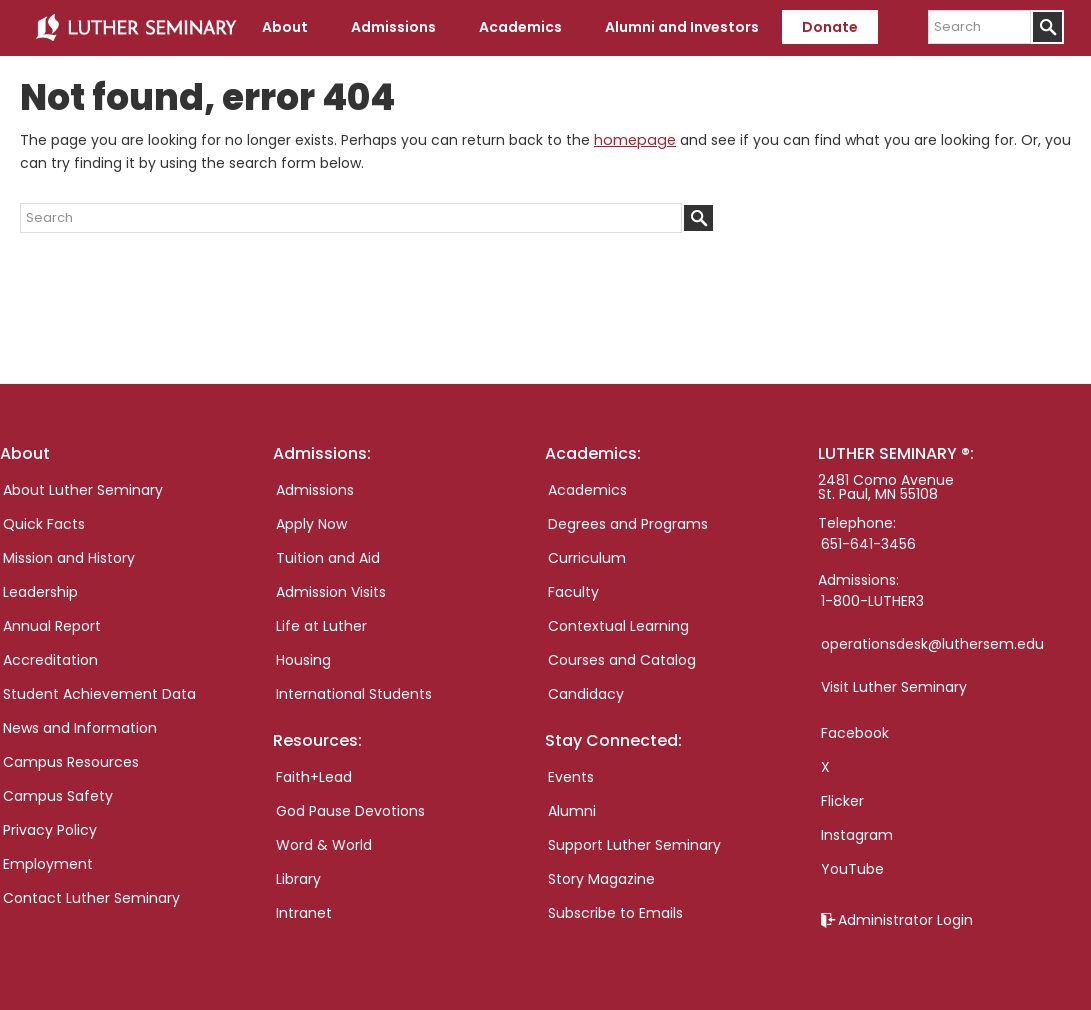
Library (298, 879)
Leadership (40, 592)
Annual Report (52, 626)
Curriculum (587, 558)
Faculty (573, 592)
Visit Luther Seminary (894, 687)
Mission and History (69, 558)
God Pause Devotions (350, 811)
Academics (587, 490)
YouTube (852, 869)
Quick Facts (44, 524)
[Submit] (1047, 27)
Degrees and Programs (628, 524)
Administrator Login (905, 920)
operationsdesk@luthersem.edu (932, 644)
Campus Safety (58, 796)
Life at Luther (321, 626)
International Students (354, 694)
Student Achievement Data (99, 694)
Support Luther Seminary (634, 845)
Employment (48, 864)
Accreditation (50, 660)
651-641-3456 (868, 544)
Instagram (857, 835)
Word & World (324, 845)
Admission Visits (331, 592)
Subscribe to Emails (615, 913)
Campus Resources (71, 762)
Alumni (572, 811)
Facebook (855, 733)
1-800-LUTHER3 (872, 601)
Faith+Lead (314, 777)
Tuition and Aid (328, 558)
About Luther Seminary (83, 490)
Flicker (842, 801)
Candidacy (586, 694)
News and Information (80, 728)
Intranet (304, 913)
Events (571, 777)
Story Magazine (601, 879)
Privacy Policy (50, 830)
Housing (303, 660)
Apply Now (311, 524)
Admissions (315, 490)
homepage (633, 140)
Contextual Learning (618, 626)
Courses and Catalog (622, 660)
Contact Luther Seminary (91, 898)
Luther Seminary (136, 28)
